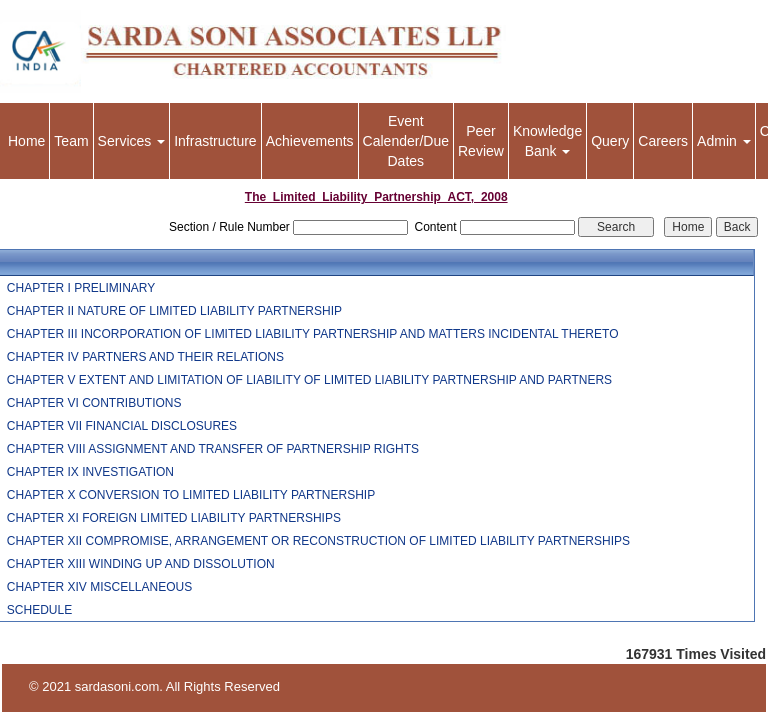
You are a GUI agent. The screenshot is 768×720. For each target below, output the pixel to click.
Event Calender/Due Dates (406, 141)
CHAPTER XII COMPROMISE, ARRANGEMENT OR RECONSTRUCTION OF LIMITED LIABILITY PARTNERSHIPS (318, 541)
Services (132, 141)
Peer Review (481, 141)
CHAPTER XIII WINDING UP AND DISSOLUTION (141, 564)
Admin (724, 141)
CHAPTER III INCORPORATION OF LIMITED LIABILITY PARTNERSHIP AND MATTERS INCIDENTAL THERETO (313, 334)
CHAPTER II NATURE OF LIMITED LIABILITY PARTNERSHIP (174, 311)
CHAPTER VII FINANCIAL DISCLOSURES (122, 426)
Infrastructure (215, 141)
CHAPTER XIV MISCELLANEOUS (99, 587)
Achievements (310, 141)
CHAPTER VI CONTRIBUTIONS (94, 403)
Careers (663, 141)
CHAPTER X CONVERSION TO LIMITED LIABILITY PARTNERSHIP (191, 495)
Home (26, 141)
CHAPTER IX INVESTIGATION (90, 472)
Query (610, 141)
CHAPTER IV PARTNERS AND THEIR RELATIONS (145, 357)
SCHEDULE (39, 610)
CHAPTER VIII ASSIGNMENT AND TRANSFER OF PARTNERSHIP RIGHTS (213, 449)
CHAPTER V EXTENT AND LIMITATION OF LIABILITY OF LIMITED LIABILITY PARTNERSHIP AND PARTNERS (309, 380)
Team (71, 141)
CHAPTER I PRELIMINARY (81, 288)
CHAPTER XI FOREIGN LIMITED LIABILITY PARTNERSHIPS (174, 518)
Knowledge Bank (547, 141)
